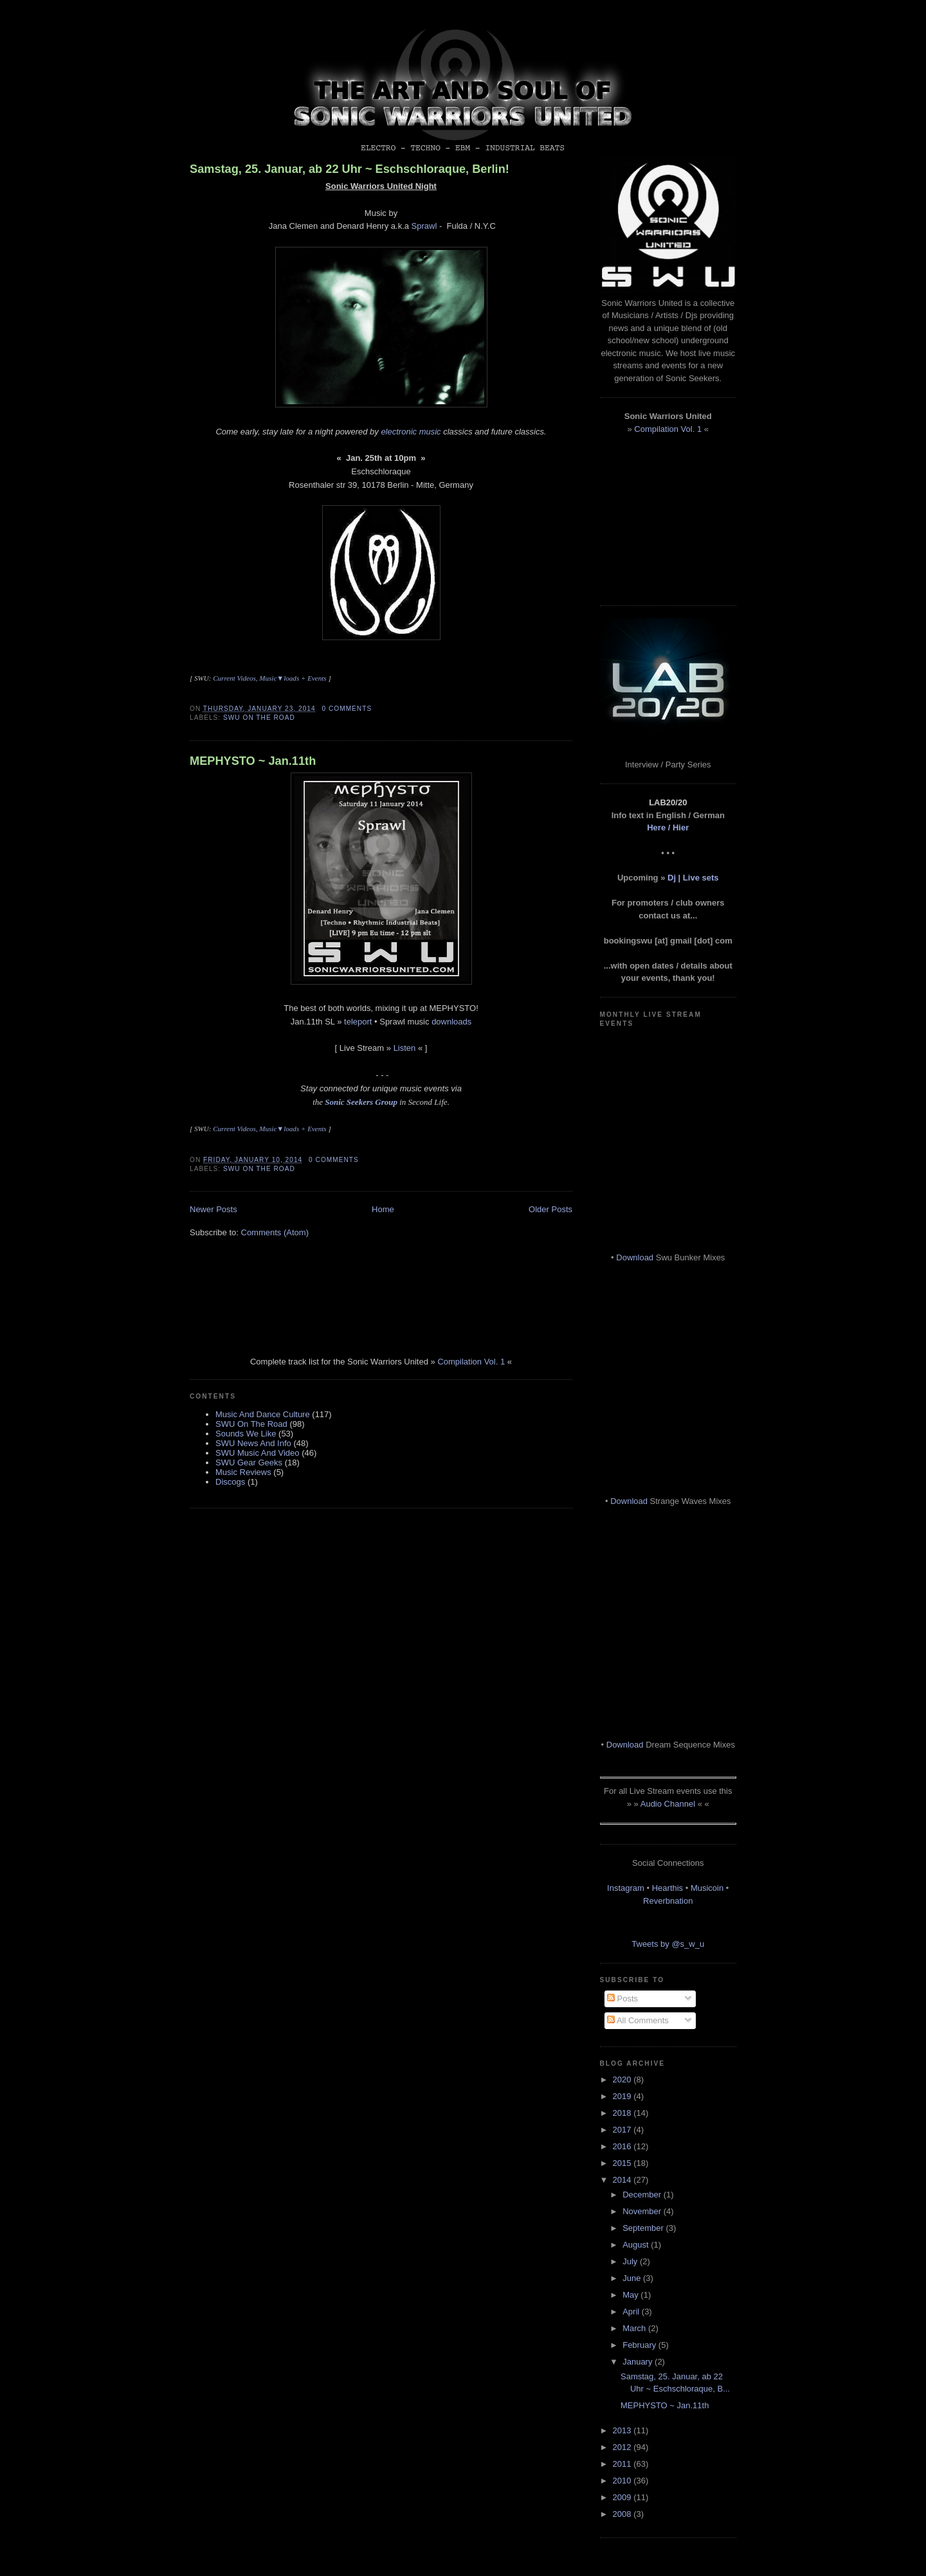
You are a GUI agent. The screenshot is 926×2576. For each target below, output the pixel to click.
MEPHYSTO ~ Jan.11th (253, 761)
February (640, 2345)
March (635, 2328)
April (632, 2311)
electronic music (410, 431)
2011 (623, 2464)
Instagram (625, 1888)
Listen (405, 1048)
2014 (623, 2180)
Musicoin (707, 1888)
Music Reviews (243, 1472)
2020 (623, 2079)
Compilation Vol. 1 (471, 1361)
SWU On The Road (259, 717)
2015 (623, 2163)
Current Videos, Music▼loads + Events (269, 678)
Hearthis (667, 1888)
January (638, 2361)
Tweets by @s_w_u (667, 1944)
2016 (623, 2146)
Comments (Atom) (275, 1232)
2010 (623, 2480)
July (631, 2261)
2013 (623, 2430)
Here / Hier (668, 827)
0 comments (347, 708)
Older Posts (550, 1209)
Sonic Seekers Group (361, 1102)
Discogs (230, 1482)
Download (634, 1257)
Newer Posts (213, 1209)
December (643, 2194)
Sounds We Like (245, 1433)
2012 (623, 2447)
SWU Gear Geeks (248, 1462)
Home (383, 1209)
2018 (623, 2113)
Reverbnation (668, 1901)
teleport (358, 1021)
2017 (623, 2129)
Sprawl (424, 226)
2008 (623, 2514)
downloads (451, 1021)
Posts (622, 1998)
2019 (623, 2096)
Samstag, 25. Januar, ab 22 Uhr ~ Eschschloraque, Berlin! (349, 169)
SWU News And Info (253, 1443)
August (636, 2245)
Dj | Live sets (693, 877)
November (643, 2211)
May (631, 2295)
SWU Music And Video (257, 1453)
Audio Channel (667, 1804)
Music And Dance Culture (262, 1414)
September (644, 2228)
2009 (623, 2497)
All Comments (638, 2020)
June (632, 2278)
